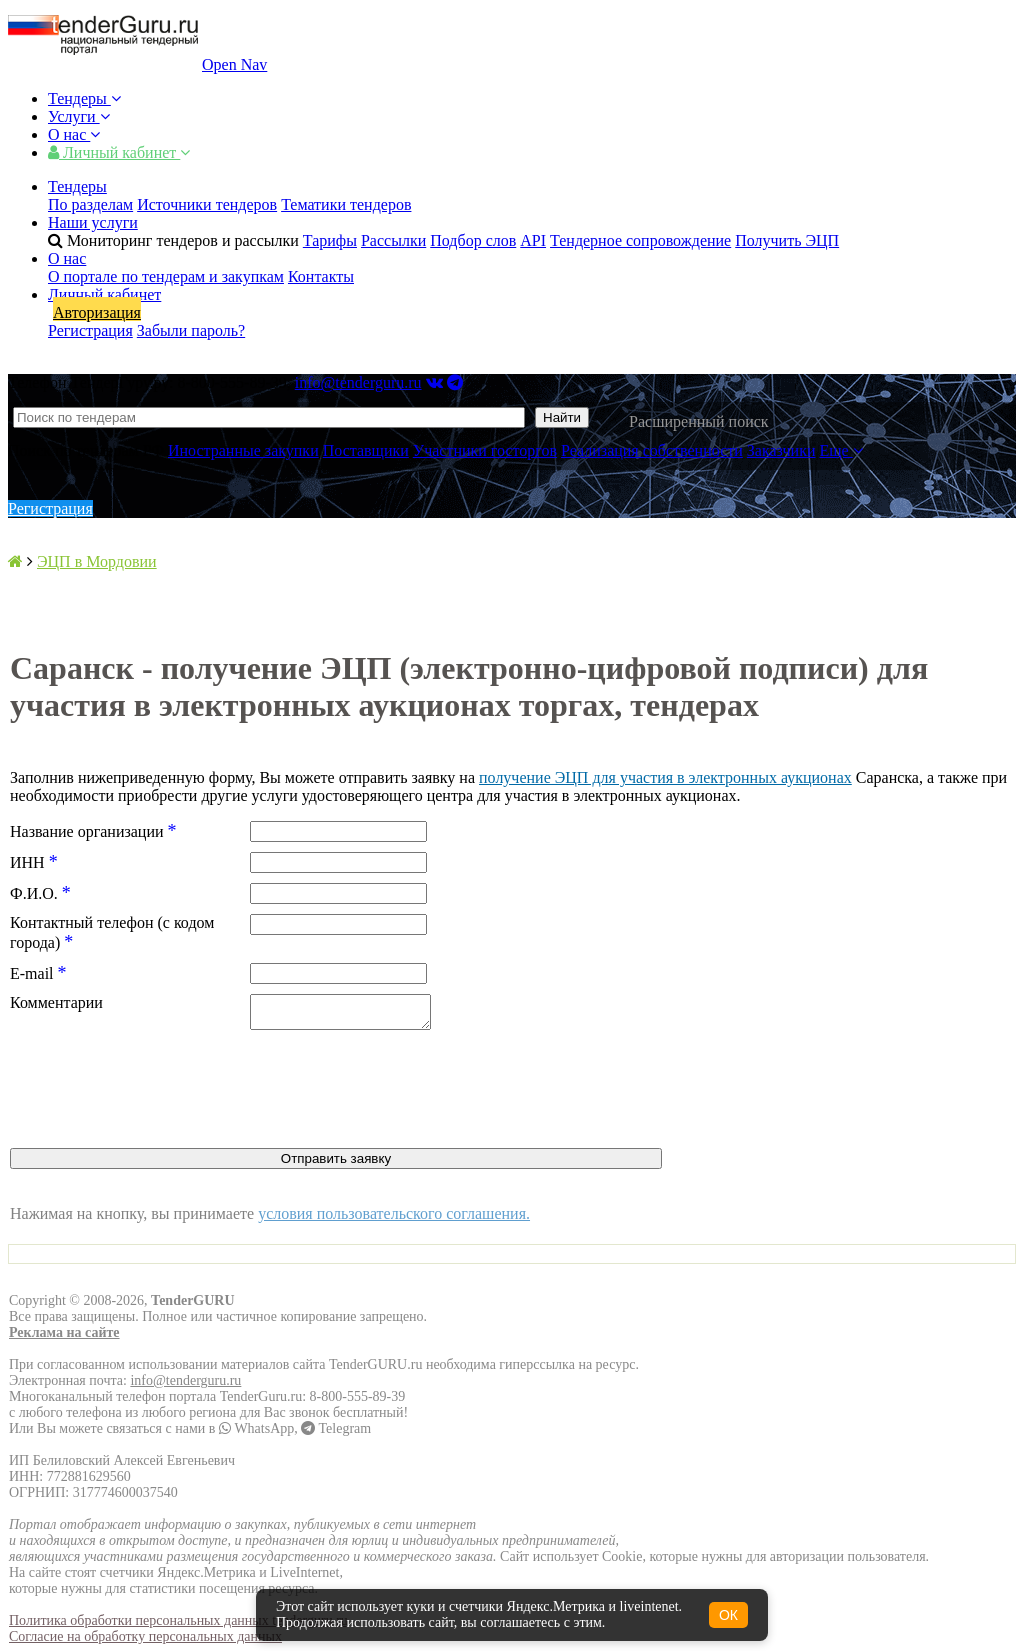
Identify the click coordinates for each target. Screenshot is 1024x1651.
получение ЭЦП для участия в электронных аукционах (665, 777)
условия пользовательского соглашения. (394, 1219)
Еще (841, 450)
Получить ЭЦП (787, 240)
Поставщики (366, 450)
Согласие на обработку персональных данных (145, 1642)
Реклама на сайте (64, 1338)
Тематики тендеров (346, 204)
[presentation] (162, 1097)
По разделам (90, 204)
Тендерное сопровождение (640, 240)
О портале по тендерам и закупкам (166, 276)
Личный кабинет (119, 152)
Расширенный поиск (699, 421)
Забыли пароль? (191, 330)
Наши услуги (93, 222)
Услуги (79, 116)
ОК (728, 1615)
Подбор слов (473, 240)
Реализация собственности (652, 450)
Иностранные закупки (243, 450)
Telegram (336, 1434)
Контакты (321, 276)
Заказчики (781, 450)
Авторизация (97, 312)
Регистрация (90, 330)
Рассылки (393, 240)
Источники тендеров (207, 204)
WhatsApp (256, 1434)
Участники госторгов (485, 450)
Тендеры (84, 98)
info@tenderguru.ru (358, 382)
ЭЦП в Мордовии (97, 561)
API (533, 240)
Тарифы (330, 240)
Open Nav (234, 64)
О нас (74, 134)
